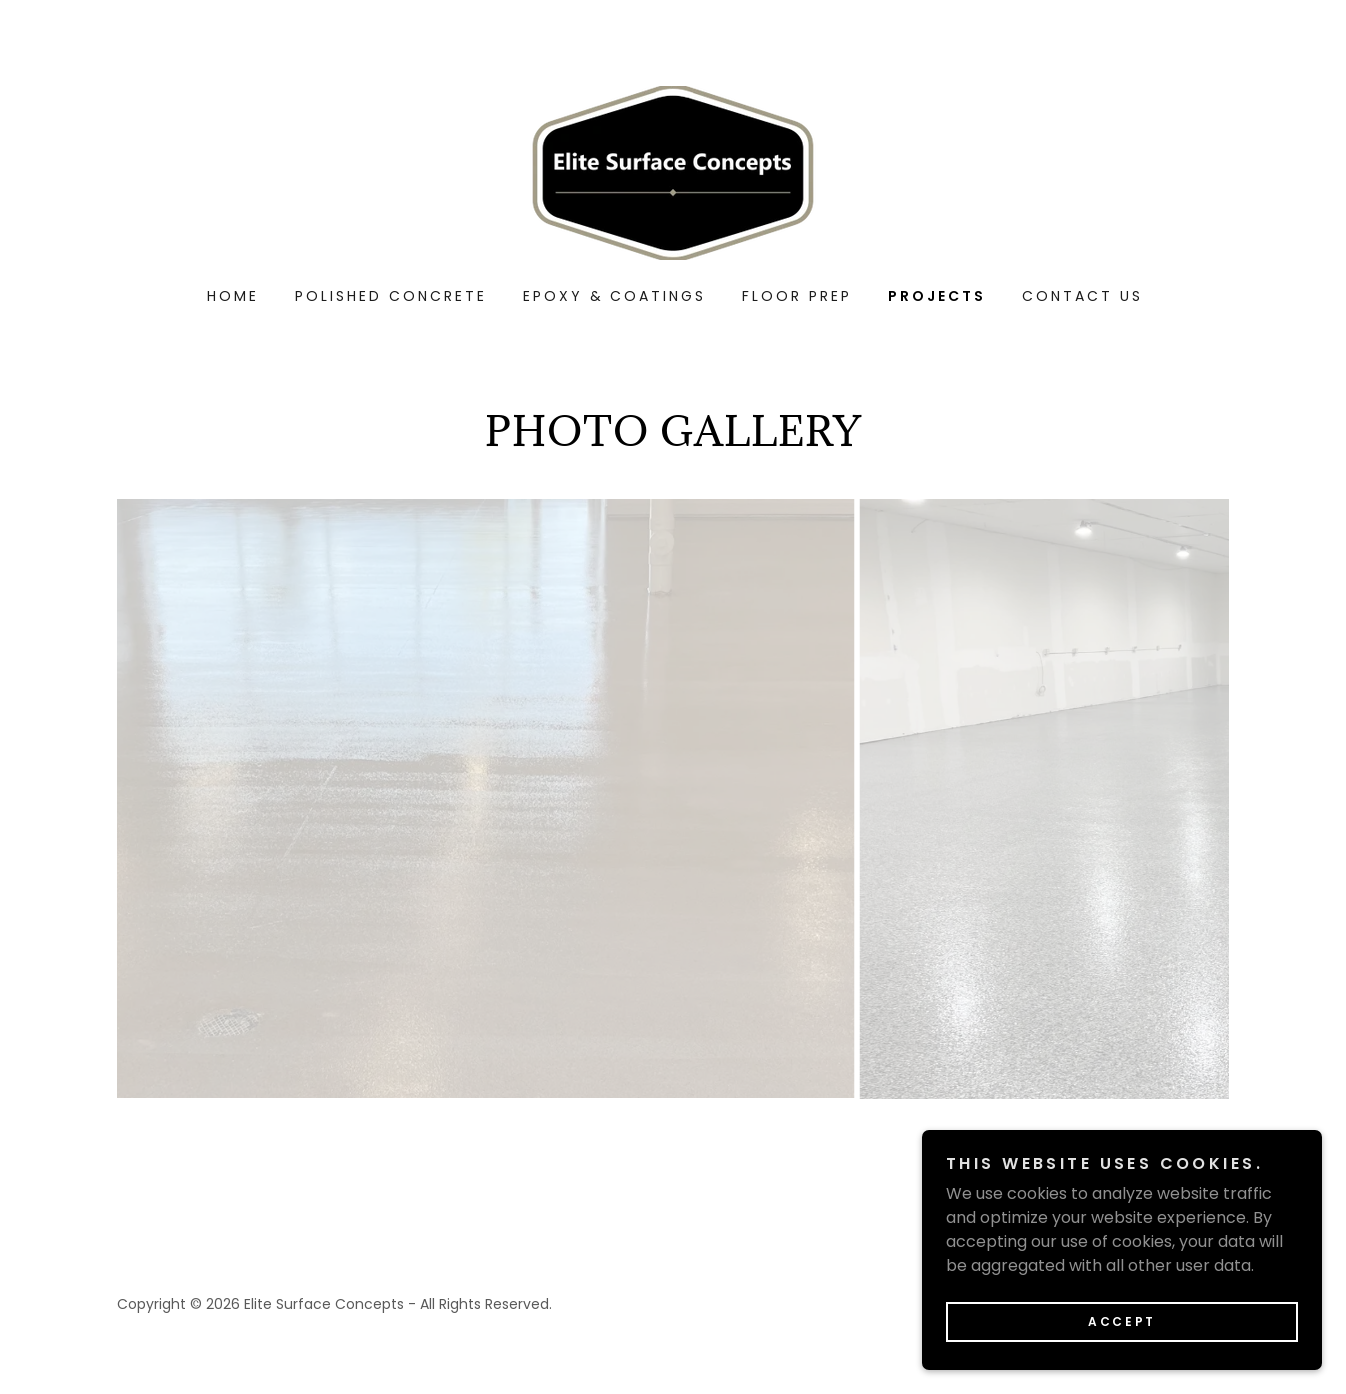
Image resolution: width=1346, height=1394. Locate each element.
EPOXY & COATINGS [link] (615, 296)
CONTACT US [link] (1082, 296)
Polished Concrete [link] (391, 296)
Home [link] (233, 296)
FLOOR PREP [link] (797, 296)
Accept (1121, 1321)
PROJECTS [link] (937, 296)
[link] (673, 171)
